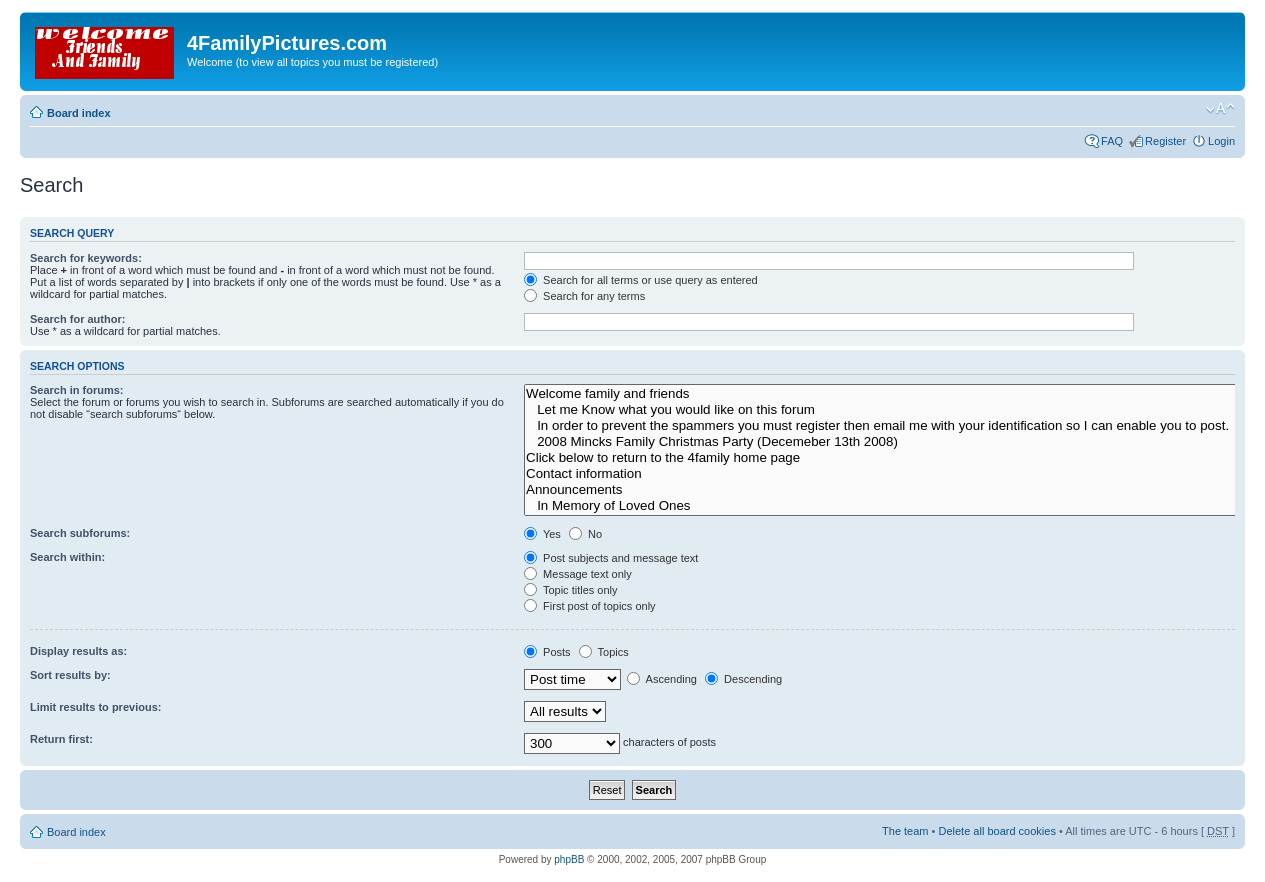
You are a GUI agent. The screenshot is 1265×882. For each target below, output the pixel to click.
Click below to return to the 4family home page (884, 458)
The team (905, 831)
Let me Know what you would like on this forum (884, 410)
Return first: (61, 739)
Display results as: (78, 651)
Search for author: (77, 319)
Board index (79, 113)
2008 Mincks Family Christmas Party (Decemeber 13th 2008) (884, 442)
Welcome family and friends (884, 394)
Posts (547, 652)
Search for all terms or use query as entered (641, 280)
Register (1165, 141)
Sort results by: (70, 675)
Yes (542, 534)
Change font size (1220, 109)
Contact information (884, 474)
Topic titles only (570, 590)
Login (1221, 141)
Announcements (884, 490)
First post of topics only (590, 606)
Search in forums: (77, 390)
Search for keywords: (86, 258)
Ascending (662, 679)
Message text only (578, 574)
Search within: (67, 557)
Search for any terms (584, 296)
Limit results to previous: (95, 707)
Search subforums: (80, 533)
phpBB (569, 859)
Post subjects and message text (611, 558)
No (585, 534)
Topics (604, 652)
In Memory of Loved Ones (884, 506)
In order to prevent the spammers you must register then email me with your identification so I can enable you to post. (884, 426)
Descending (743, 679)
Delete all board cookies (996, 831)
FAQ (1112, 141)
